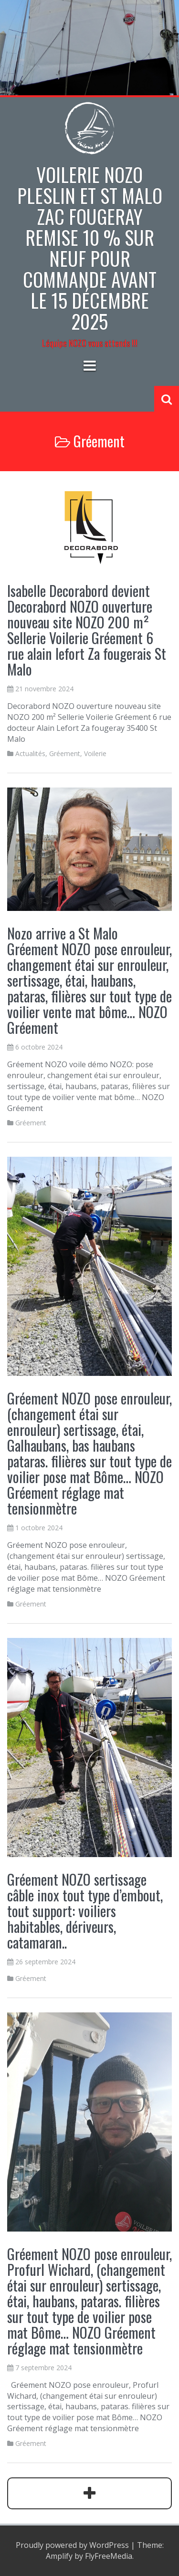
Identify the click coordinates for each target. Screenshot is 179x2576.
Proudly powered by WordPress (72, 2545)
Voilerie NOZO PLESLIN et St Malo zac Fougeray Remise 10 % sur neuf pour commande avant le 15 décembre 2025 (89, 247)
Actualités (30, 753)
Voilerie (95, 753)
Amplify (59, 2556)
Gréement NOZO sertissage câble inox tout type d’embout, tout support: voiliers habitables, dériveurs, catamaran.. (85, 1911)
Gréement (64, 753)
